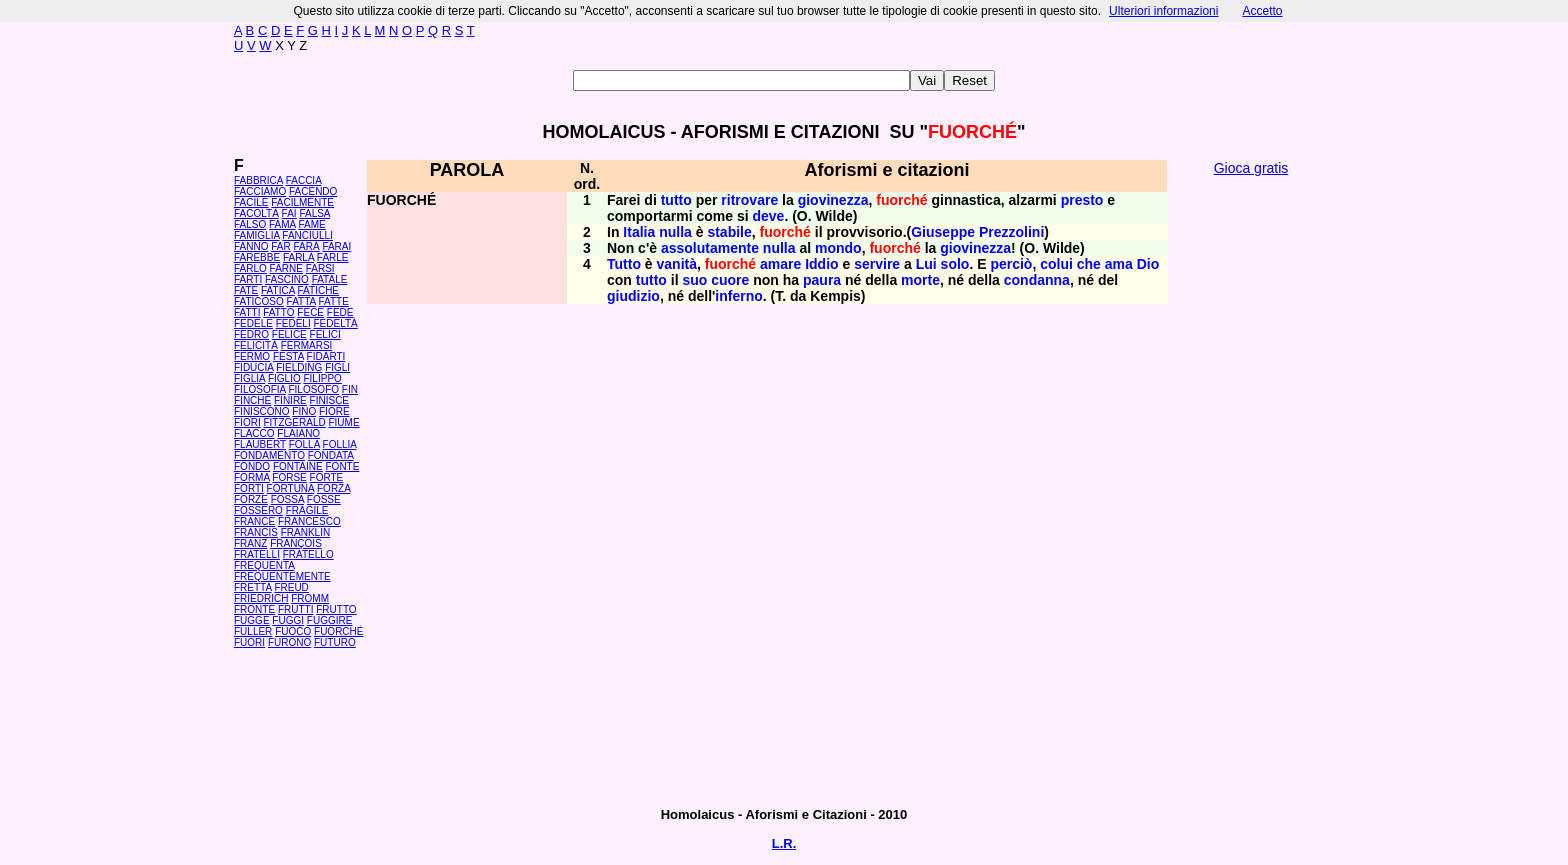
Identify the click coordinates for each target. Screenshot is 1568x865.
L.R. (784, 843)
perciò (1011, 264)
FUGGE (252, 620)
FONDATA (331, 455)
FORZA (333, 488)
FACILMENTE (302, 202)
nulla (675, 232)
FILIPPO (322, 378)
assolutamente (710, 248)
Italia (639, 232)
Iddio (821, 264)
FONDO (252, 466)
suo (694, 280)
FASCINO (287, 279)
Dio (1148, 264)
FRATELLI (257, 554)
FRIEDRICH (261, 598)
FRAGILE (307, 510)
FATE (246, 290)
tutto (676, 200)
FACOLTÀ (256, 213)
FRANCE (254, 521)
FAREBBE (257, 257)
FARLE (333, 257)
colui (1056, 264)
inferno (738, 296)
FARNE (286, 268)
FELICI (325, 334)
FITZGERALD (294, 422)
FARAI (336, 246)
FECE (310, 312)
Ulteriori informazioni (1163, 11)
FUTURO (335, 642)
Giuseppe (943, 232)
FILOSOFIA (260, 389)
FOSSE (324, 499)
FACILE (251, 202)
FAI (289, 213)
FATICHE (318, 290)
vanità (677, 264)
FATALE (330, 279)
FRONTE (254, 609)
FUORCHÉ (338, 631)
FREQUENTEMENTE (282, 576)
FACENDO (313, 191)
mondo (838, 248)
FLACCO (254, 433)
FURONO (289, 642)
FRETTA (253, 587)
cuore (730, 280)
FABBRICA (258, 180)
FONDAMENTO (269, 455)
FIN (350, 389)
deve (769, 216)
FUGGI (288, 620)
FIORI (247, 422)
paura (822, 280)
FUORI (249, 642)
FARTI (248, 279)
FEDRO (251, 334)
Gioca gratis (1251, 168)
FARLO (250, 268)
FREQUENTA (264, 565)
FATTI (247, 312)
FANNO (251, 246)
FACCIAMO (260, 191)
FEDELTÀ (335, 323)
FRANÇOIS (296, 543)
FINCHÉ (252, 400)
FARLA (298, 257)
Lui (926, 264)
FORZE (251, 499)
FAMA (282, 224)
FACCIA (304, 180)
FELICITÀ (256, 345)
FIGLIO (284, 378)
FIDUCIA (253, 367)
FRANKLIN (305, 532)
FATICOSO (259, 301)
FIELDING (299, 367)
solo (955, 264)
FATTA (301, 301)
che (1089, 264)
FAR (280, 246)
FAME (312, 224)
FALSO (250, 224)
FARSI (320, 268)
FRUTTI (296, 609)
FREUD (291, 587)
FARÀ (306, 246)
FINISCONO (262, 411)
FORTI (249, 488)
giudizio (633, 296)
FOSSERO (258, 510)
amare (780, 264)
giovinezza (833, 200)
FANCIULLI (307, 235)
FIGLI (337, 367)
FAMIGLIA (257, 235)
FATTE (333, 301)
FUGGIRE (330, 620)
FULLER (253, 631)
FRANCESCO (309, 521)
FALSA (314, 213)
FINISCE (329, 400)
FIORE (334, 411)
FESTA (288, 356)
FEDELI (293, 323)
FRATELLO (308, 554)
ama (1119, 264)
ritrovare (749, 200)
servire (877, 264)
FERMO (252, 356)
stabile (729, 232)
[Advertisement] (1251, 490)
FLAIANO (298, 433)
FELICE (289, 334)
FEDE (340, 312)
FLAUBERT (260, 444)
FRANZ (250, 543)
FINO (304, 411)
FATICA (278, 290)
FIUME (343, 422)
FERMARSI (307, 345)
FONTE (343, 466)
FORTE (327, 477)
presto (1082, 200)
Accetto (1262, 11)
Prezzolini (1011, 232)
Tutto (624, 264)
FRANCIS (256, 532)
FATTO (278, 312)
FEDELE (253, 323)
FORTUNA (291, 488)
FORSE (289, 477)
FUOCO (293, 631)
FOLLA (304, 444)
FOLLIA (340, 444)
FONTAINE (298, 466)
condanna (1037, 280)
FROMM (310, 598)
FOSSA (287, 499)
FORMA (252, 477)
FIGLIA (249, 378)
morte (920, 280)
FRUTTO (336, 609)
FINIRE (290, 400)
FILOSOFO (313, 389)
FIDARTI (326, 356)
